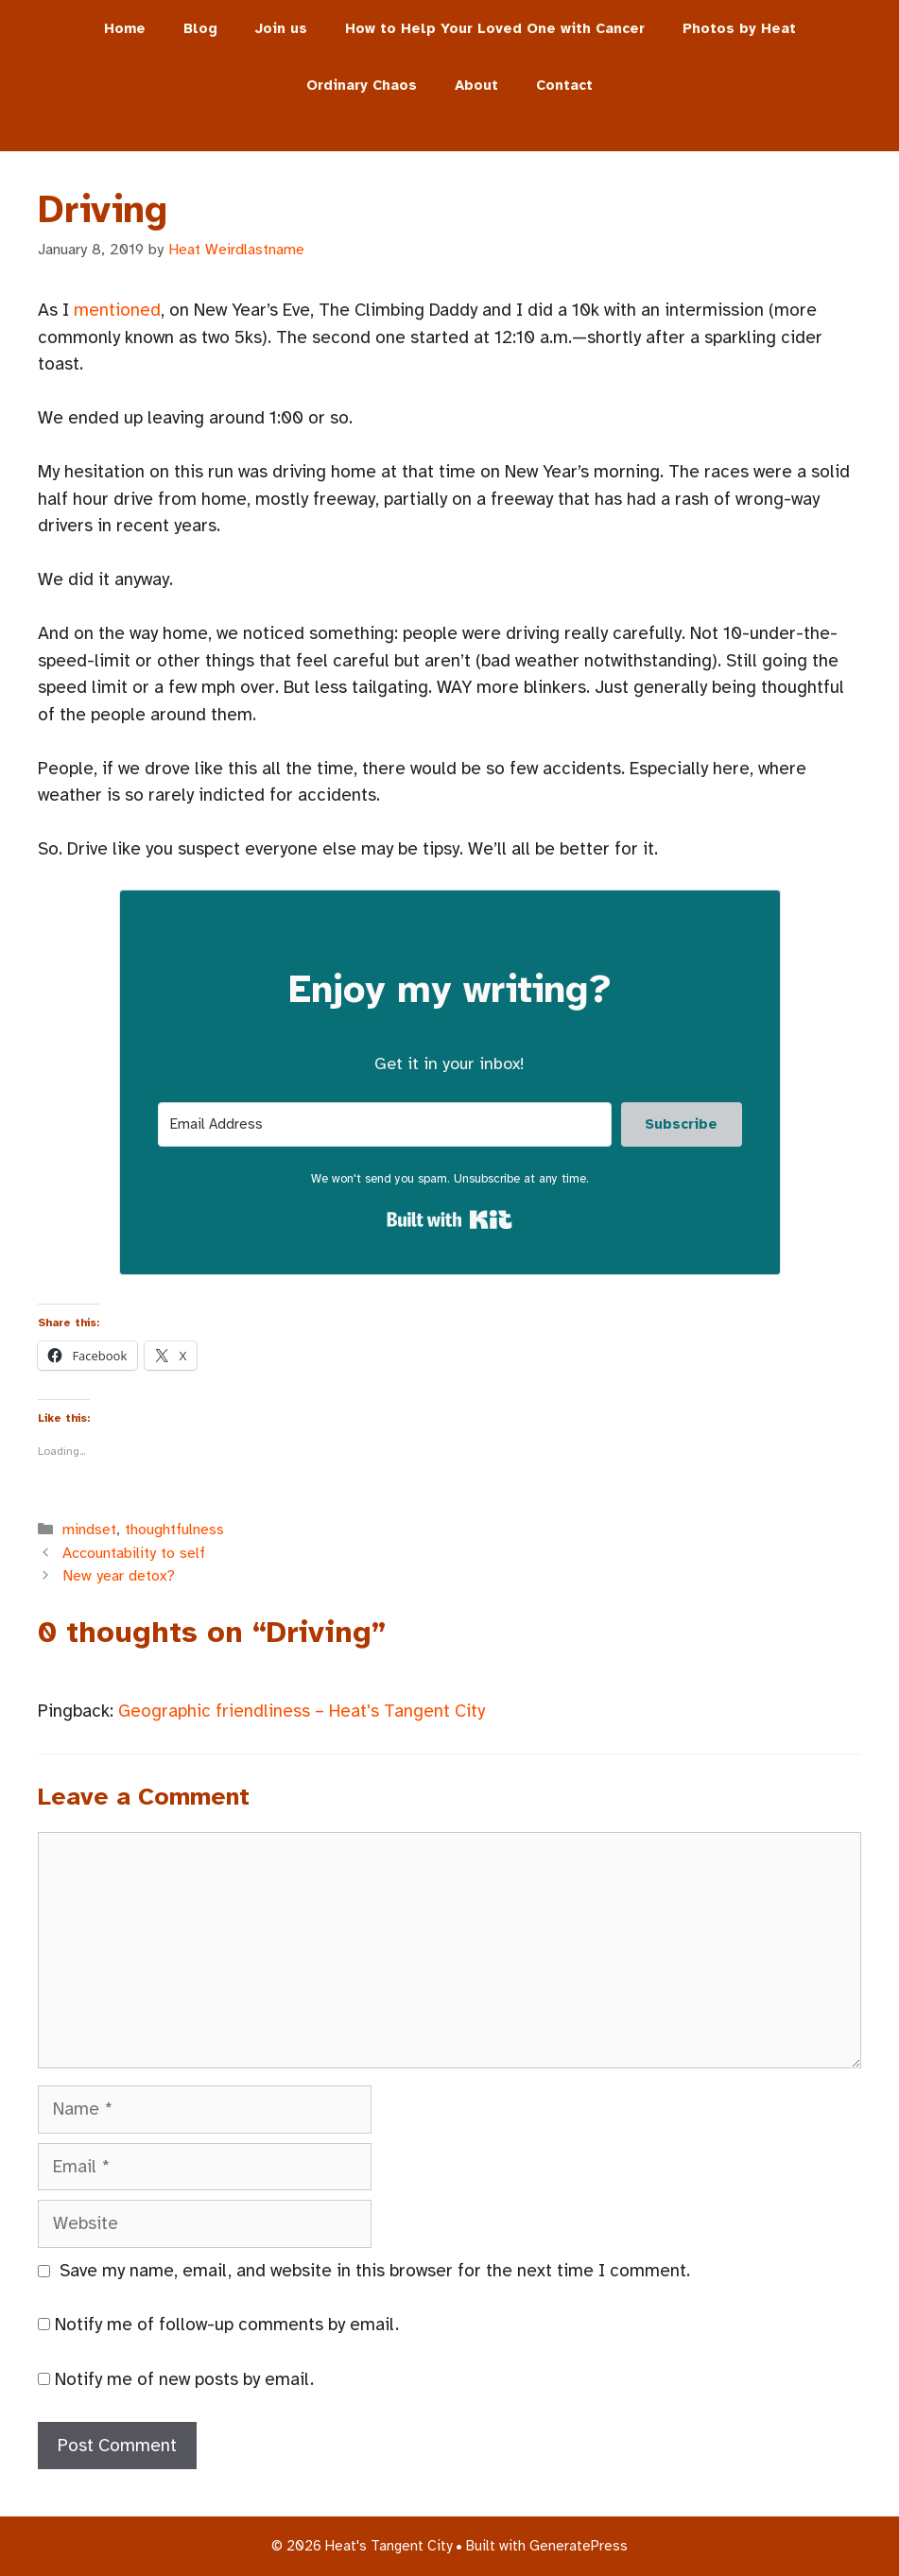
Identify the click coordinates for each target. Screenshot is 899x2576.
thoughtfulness (174, 1529)
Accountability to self (133, 1553)
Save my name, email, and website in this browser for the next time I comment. (375, 2270)
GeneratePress (578, 2545)
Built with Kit (449, 1219)
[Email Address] (385, 1124)
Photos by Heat (739, 28)
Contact (564, 85)
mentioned (117, 310)
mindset (89, 1529)
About (476, 85)
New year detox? (118, 1575)
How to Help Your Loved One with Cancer (495, 28)
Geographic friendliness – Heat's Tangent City (301, 1711)
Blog (200, 28)
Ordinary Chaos (361, 85)
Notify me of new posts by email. (184, 2379)
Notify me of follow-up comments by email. (227, 2324)
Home (125, 28)
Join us (281, 28)
